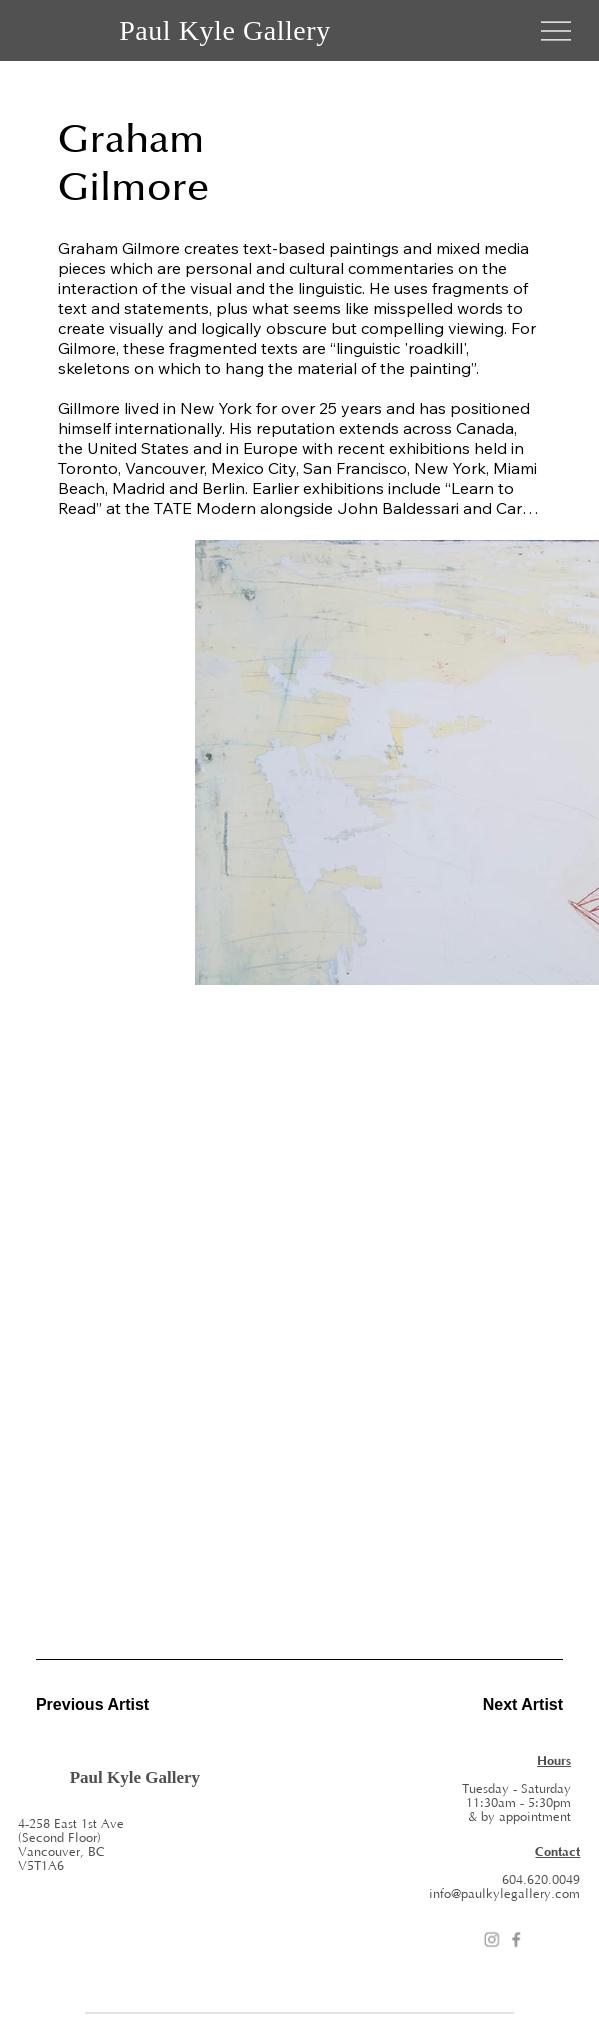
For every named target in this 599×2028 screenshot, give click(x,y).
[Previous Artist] (107, 1705)
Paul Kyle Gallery (225, 30)
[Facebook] (516, 1940)
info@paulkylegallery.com (504, 1894)
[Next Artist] (492, 1705)
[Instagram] (492, 1940)
